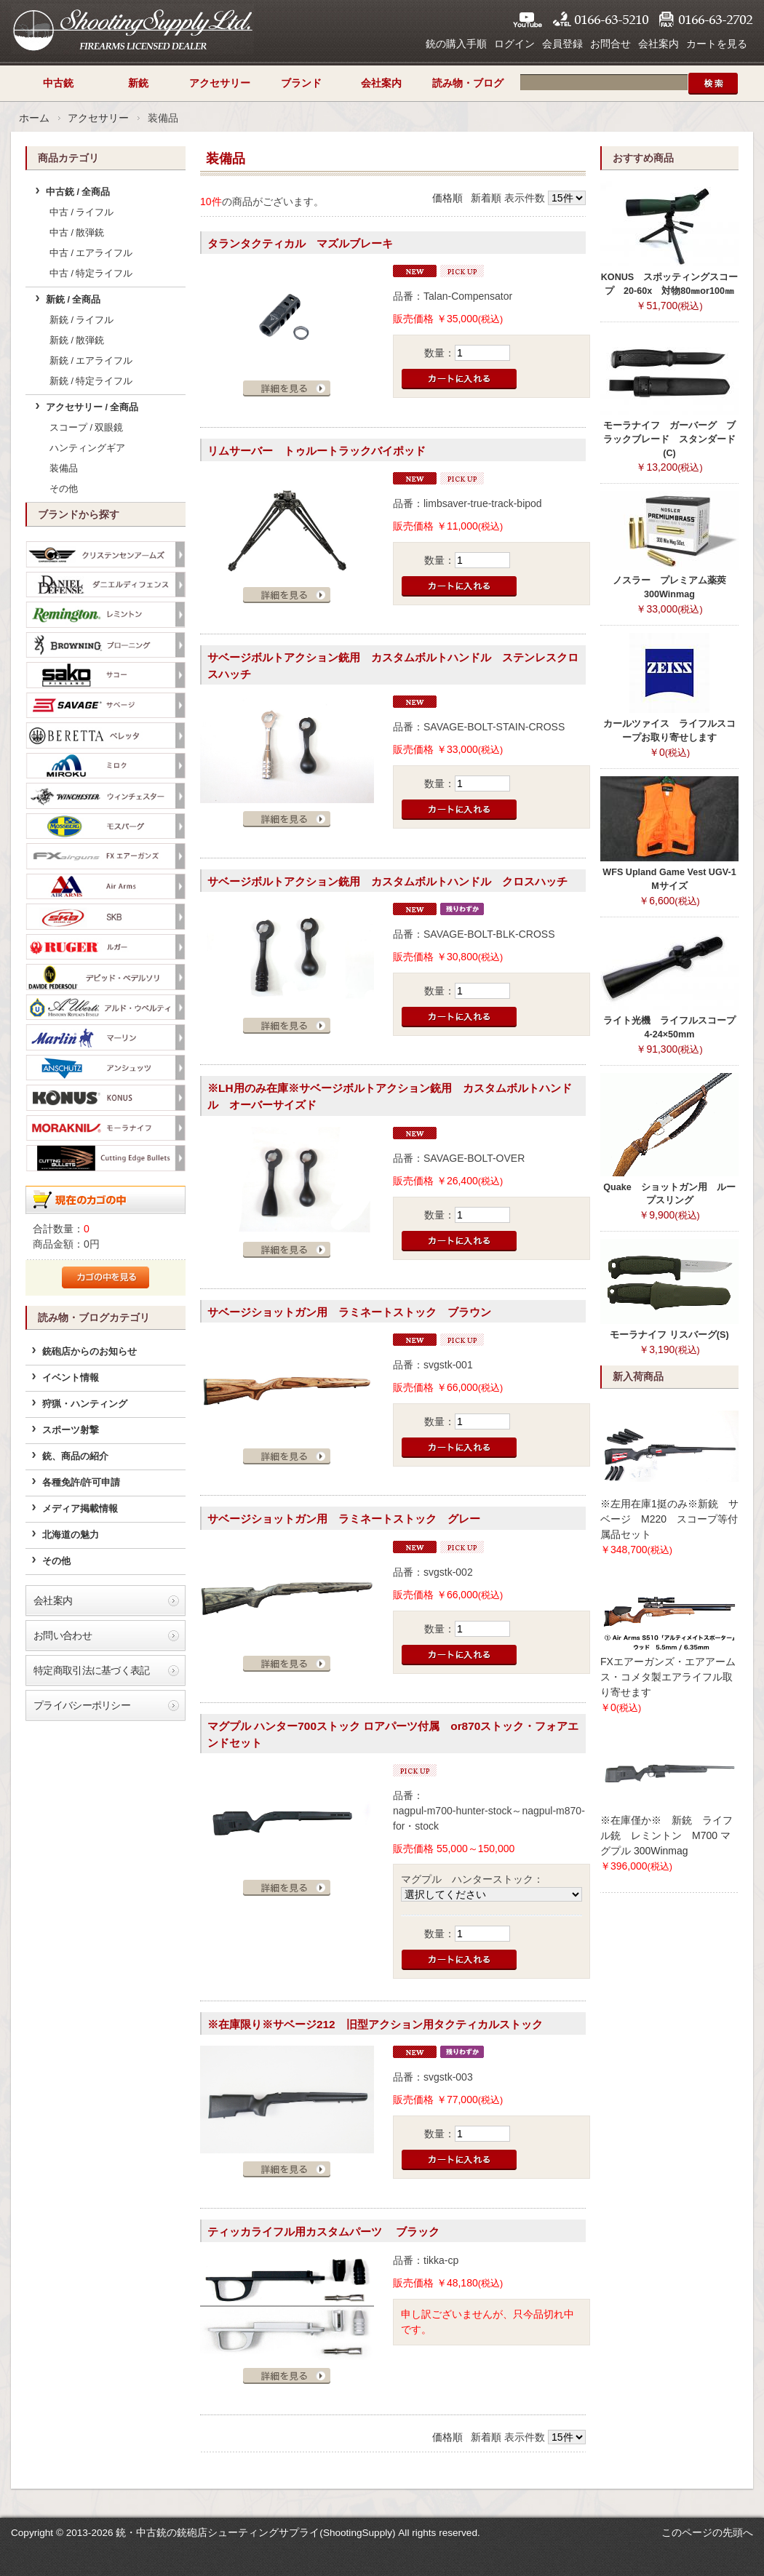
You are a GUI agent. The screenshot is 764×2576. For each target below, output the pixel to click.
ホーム (34, 118)
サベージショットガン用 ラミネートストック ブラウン (349, 1312)
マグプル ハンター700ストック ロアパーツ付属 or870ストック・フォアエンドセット (392, 1734)
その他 (63, 489)
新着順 (486, 198)
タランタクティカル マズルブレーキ (300, 243)
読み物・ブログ (468, 83)
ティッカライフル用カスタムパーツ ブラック (323, 2231)
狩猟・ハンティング (84, 1404)
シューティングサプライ (132, 29)
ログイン (514, 43)
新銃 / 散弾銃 (77, 340)
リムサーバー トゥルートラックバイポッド (316, 450)
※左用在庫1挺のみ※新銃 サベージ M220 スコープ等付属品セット (669, 1519)
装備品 (63, 468)
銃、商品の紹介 (75, 1456)
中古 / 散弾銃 (77, 233)
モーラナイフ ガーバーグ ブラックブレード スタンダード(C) (669, 439)
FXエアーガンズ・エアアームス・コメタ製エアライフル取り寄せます (668, 1677)
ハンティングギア (87, 448)
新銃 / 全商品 (73, 300)
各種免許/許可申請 (81, 1483)
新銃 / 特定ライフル (91, 381)
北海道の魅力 (70, 1535)
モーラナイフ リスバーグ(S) (669, 1335)
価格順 (447, 198)
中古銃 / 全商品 (78, 192)
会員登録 (562, 43)
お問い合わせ (62, 1635)
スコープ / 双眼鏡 (86, 428)
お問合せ (610, 43)
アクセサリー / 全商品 (92, 407)
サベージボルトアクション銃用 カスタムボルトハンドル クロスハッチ (387, 881)
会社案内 (658, 43)
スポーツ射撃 (70, 1430)
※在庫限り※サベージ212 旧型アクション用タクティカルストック (375, 2024)
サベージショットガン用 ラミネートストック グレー (343, 1518)
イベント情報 (70, 1378)
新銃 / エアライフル (91, 361)
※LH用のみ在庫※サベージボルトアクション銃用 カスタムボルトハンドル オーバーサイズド (389, 1096)
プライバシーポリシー (81, 1705)
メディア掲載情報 (80, 1509)
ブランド (301, 83)
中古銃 (58, 83)
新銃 (138, 83)
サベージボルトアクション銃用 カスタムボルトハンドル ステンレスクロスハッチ (392, 665)
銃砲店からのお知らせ (89, 1352)
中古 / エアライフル (91, 253)
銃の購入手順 (456, 43)
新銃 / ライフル (81, 320)
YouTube (527, 19)
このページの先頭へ (707, 2532)
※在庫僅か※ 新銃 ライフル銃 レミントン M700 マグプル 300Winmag (666, 1835)
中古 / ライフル (81, 212)
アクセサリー (219, 83)
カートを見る (716, 43)
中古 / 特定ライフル (91, 273)
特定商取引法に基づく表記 (91, 1670)
